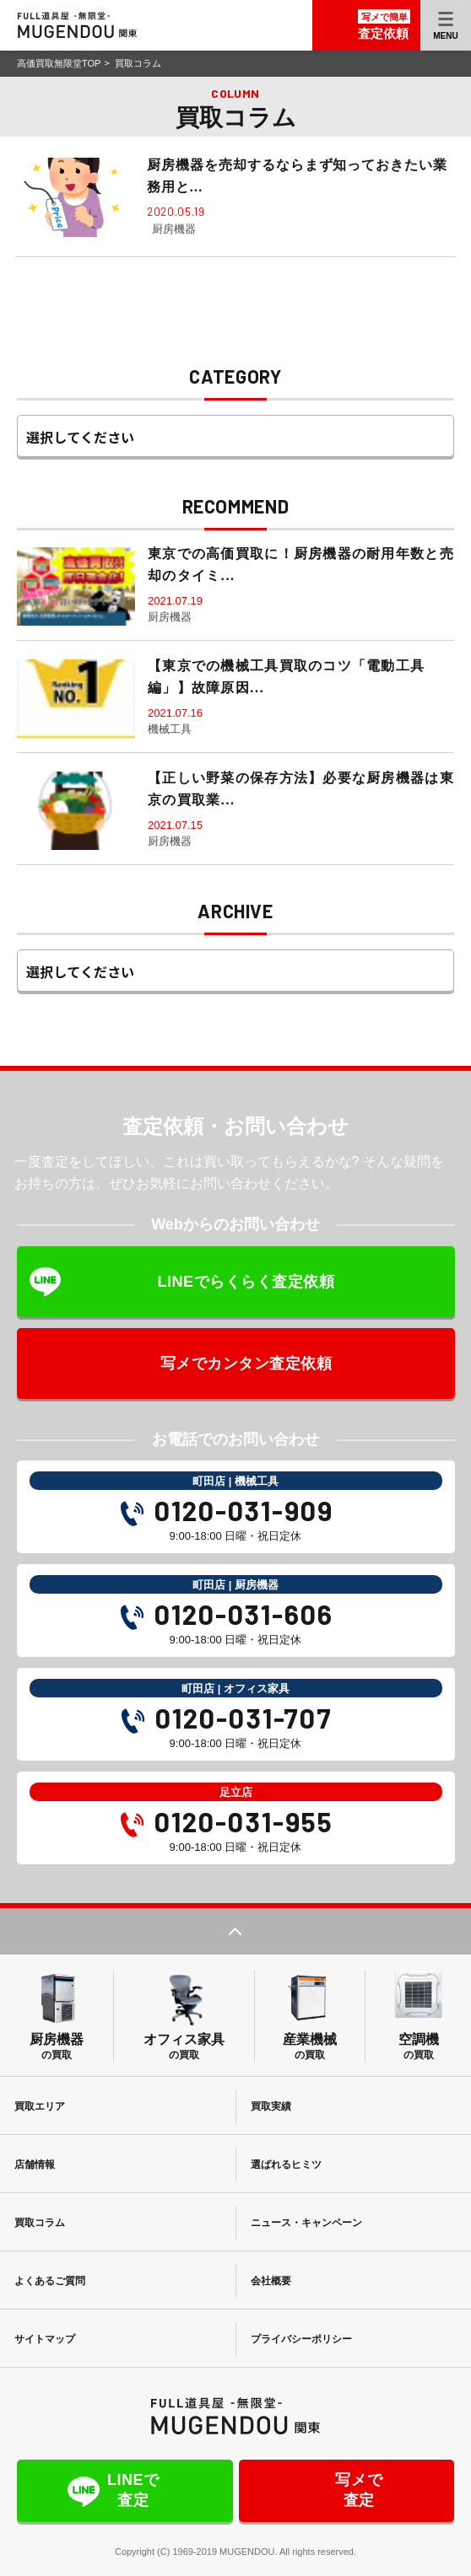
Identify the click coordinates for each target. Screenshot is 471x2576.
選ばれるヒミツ (287, 2164)
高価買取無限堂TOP (58, 63)
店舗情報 (35, 2164)
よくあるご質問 (50, 2281)
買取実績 (272, 2106)
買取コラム (40, 2223)
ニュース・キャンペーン (307, 2223)
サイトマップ (45, 2339)
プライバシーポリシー (302, 2339)
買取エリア (40, 2106)
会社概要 (272, 2281)
